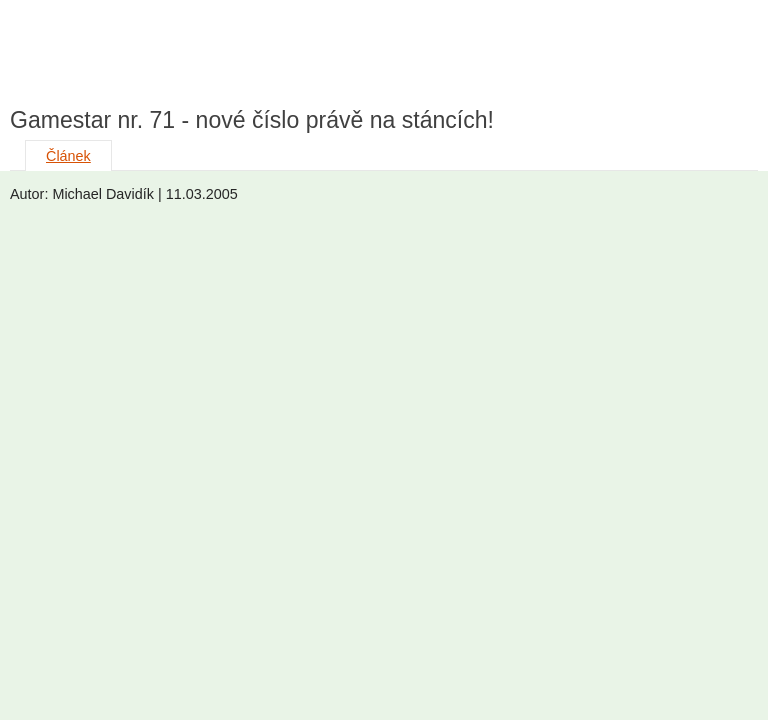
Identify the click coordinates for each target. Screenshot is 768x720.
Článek (68, 156)
